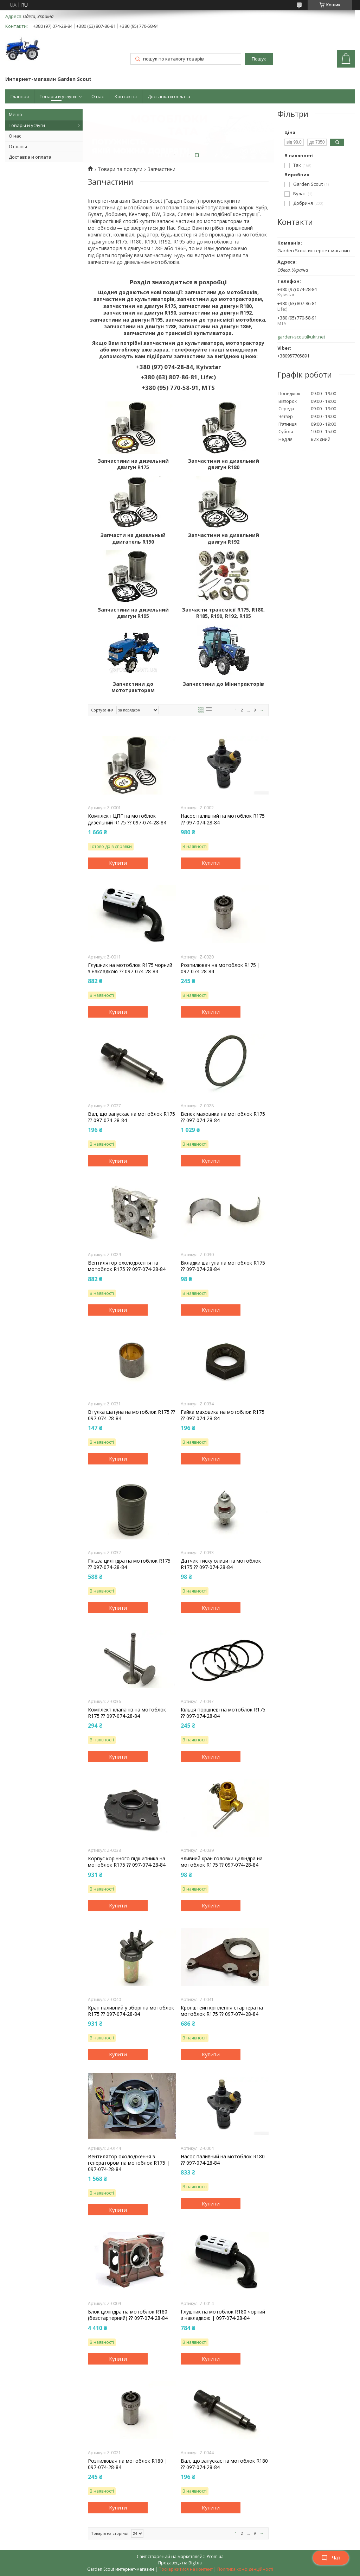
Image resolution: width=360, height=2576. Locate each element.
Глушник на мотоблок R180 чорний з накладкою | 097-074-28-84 (223, 2315)
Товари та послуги (120, 169)
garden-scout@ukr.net (301, 337)
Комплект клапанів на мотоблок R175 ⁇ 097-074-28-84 (127, 1713)
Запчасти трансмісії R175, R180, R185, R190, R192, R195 (223, 613)
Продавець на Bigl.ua (180, 2563)
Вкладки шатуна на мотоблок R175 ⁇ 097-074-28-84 (223, 1266)
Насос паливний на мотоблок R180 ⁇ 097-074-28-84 (223, 2159)
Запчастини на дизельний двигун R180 (223, 464)
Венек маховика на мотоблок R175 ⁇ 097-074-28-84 (223, 1117)
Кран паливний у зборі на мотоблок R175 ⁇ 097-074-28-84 (131, 2011)
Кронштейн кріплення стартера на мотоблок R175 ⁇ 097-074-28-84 (222, 2011)
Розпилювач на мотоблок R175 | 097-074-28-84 (220, 968)
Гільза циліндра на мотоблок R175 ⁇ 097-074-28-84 (129, 1564)
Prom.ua (215, 2556)
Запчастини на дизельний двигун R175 (133, 464)
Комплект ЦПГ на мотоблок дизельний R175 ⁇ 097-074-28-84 (127, 819)
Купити (118, 862)
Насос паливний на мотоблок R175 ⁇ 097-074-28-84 (223, 819)
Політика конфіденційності (245, 2569)
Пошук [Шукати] (259, 59)
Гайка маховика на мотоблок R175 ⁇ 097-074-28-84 (222, 1415)
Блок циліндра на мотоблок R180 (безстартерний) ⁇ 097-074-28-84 (128, 2315)
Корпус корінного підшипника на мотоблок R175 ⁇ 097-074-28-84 (127, 1861)
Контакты (126, 96)
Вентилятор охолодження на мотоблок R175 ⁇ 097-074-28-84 (127, 1266)
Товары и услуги (58, 96)
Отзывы (18, 146)
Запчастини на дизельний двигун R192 (223, 538)
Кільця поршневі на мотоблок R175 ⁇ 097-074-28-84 (223, 1713)
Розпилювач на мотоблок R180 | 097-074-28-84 (127, 2464)
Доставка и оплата (169, 96)
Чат (330, 2558)
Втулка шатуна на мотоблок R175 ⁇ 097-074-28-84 (131, 1415)
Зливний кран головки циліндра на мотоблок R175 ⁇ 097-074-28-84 (222, 1861)
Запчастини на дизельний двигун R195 (133, 613)
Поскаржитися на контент (186, 2569)
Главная (20, 96)
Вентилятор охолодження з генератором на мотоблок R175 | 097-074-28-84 (128, 2162)
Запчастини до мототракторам (133, 687)
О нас (97, 96)
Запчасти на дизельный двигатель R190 (133, 538)
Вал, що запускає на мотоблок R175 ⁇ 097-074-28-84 (131, 1117)
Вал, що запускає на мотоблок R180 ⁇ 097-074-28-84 (224, 2464)
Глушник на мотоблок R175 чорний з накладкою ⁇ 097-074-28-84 (130, 968)
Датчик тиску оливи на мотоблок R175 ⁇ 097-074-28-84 (221, 1564)
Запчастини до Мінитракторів (223, 684)
